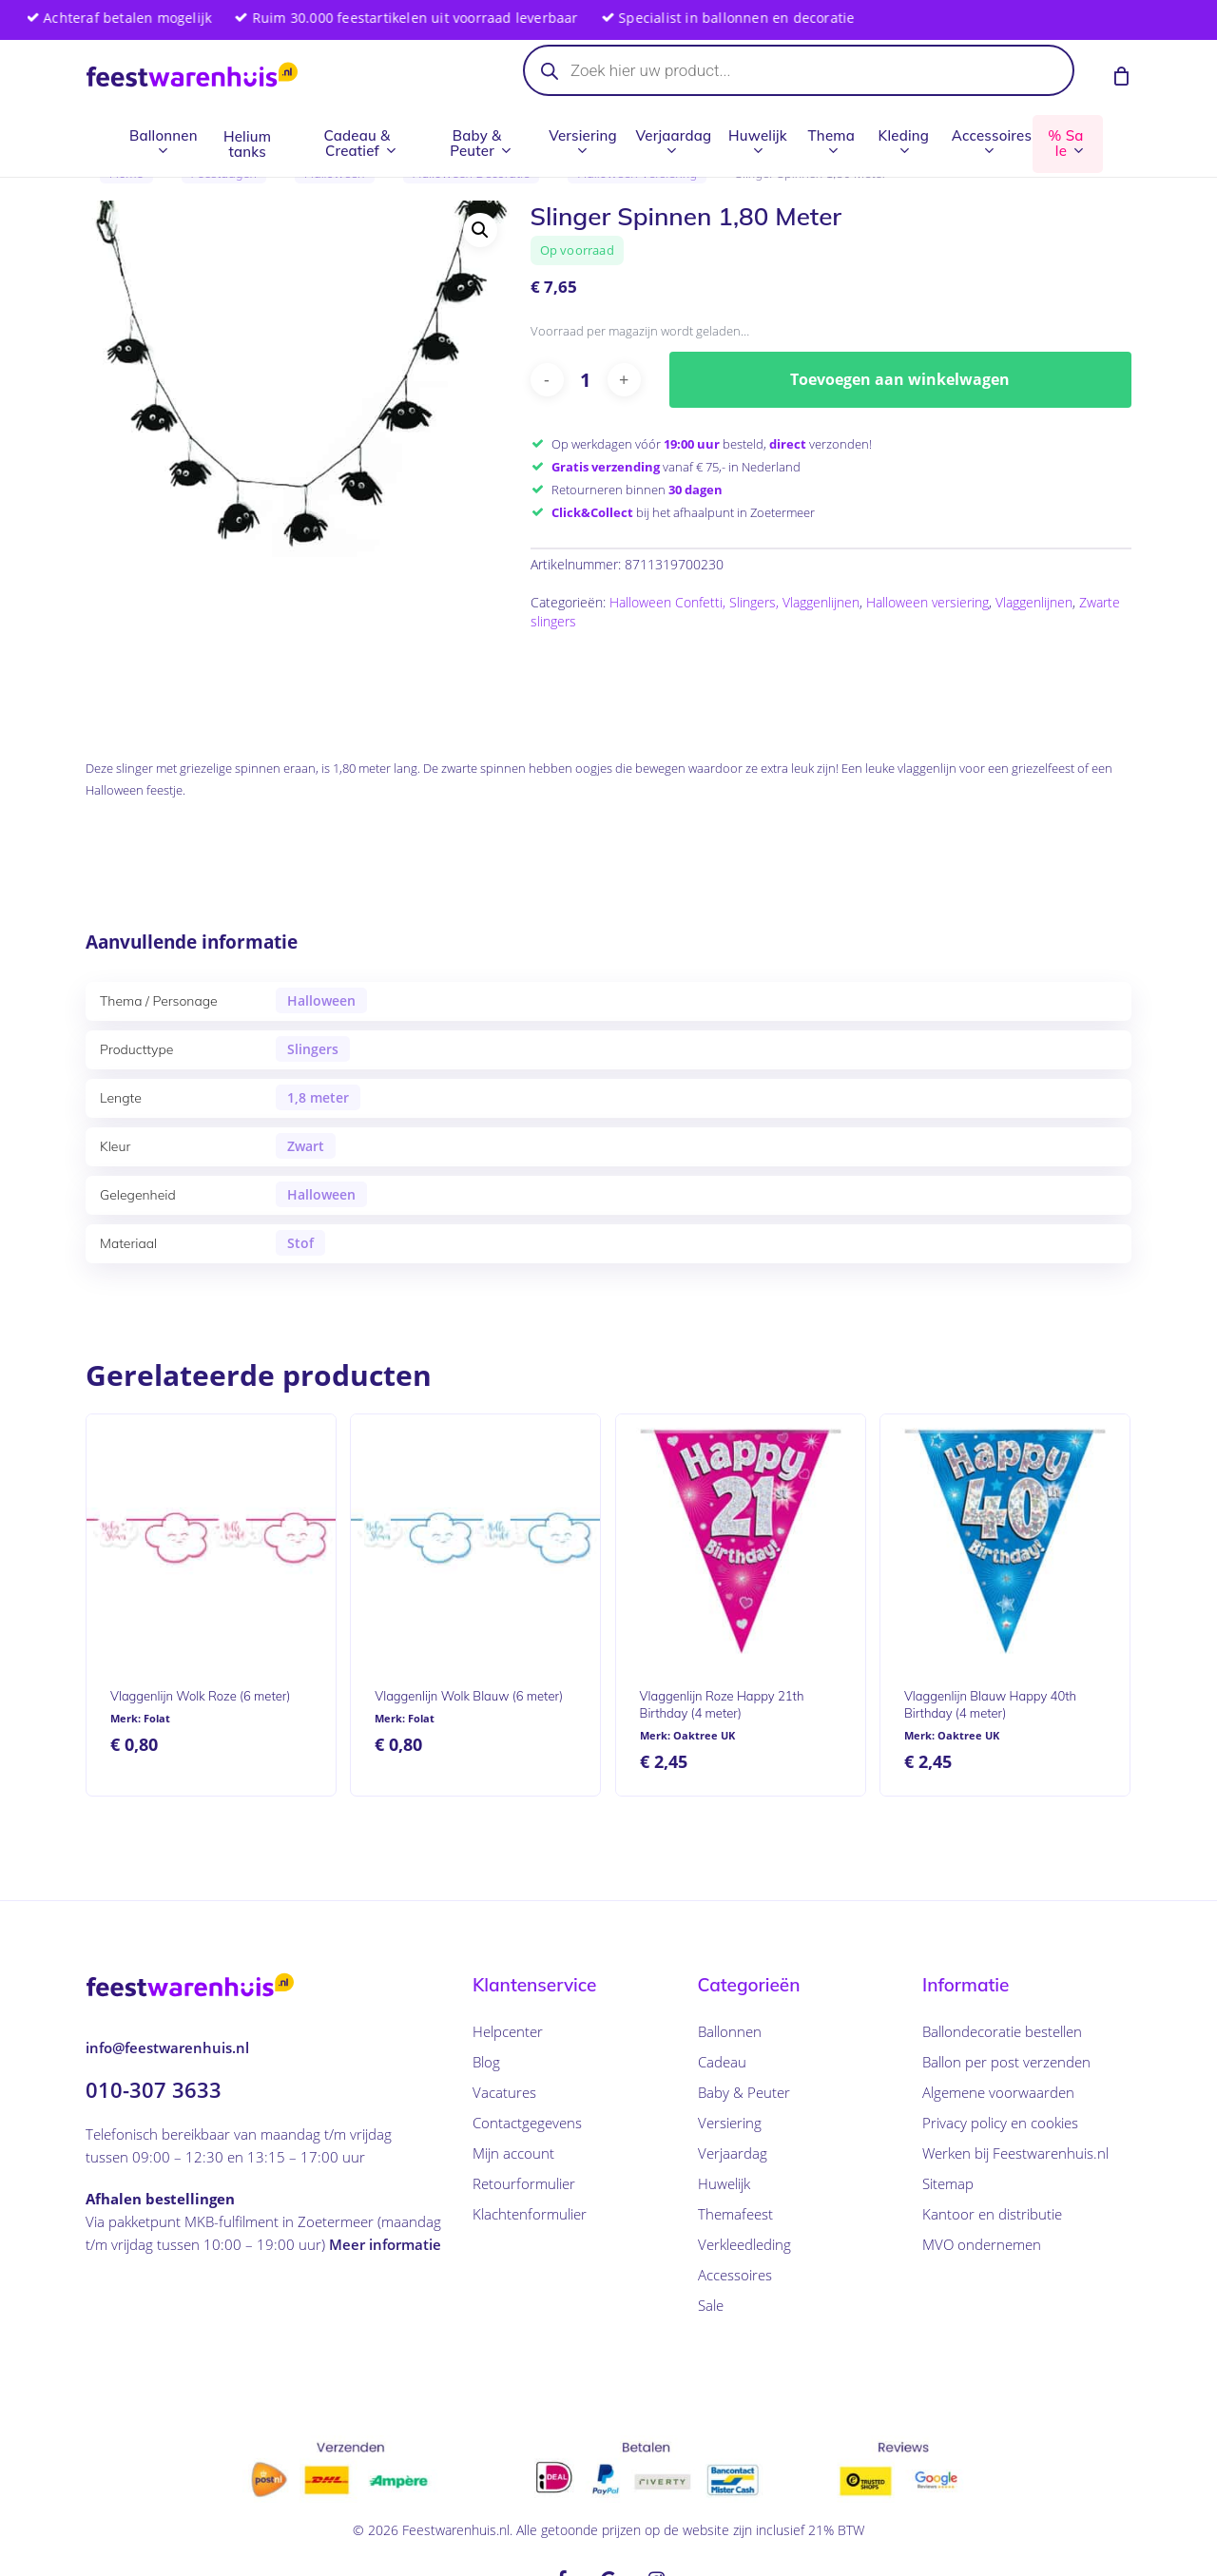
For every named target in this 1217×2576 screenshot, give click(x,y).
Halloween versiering (927, 602)
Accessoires (735, 2274)
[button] (480, 230)
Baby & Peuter (744, 2092)
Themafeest (735, 2213)
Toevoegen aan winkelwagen (900, 379)
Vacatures (504, 2092)
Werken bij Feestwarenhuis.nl (1015, 2153)
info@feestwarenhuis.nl (167, 2047)
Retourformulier (524, 2183)
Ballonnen (730, 2031)
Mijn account (513, 2153)
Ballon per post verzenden (1006, 2061)
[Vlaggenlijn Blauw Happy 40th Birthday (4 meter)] (1005, 1538)
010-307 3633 (154, 2089)
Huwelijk (724, 2183)
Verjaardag (732, 2153)
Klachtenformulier (530, 2213)
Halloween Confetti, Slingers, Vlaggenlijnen (734, 602)
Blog (486, 2061)
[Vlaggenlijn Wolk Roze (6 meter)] (211, 1538)
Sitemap (948, 2183)
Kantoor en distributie (992, 2213)
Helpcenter (508, 2031)
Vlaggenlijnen (1033, 602)
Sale (711, 2305)
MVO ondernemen (981, 2244)
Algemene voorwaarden (998, 2092)
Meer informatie (385, 2244)
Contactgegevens (527, 2122)
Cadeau (722, 2061)
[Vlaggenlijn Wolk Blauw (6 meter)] (475, 1538)
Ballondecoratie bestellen (1002, 2031)
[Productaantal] (586, 379)
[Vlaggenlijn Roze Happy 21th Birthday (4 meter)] (740, 1538)
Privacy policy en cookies (1000, 2122)
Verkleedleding (744, 2244)
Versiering (730, 2122)
